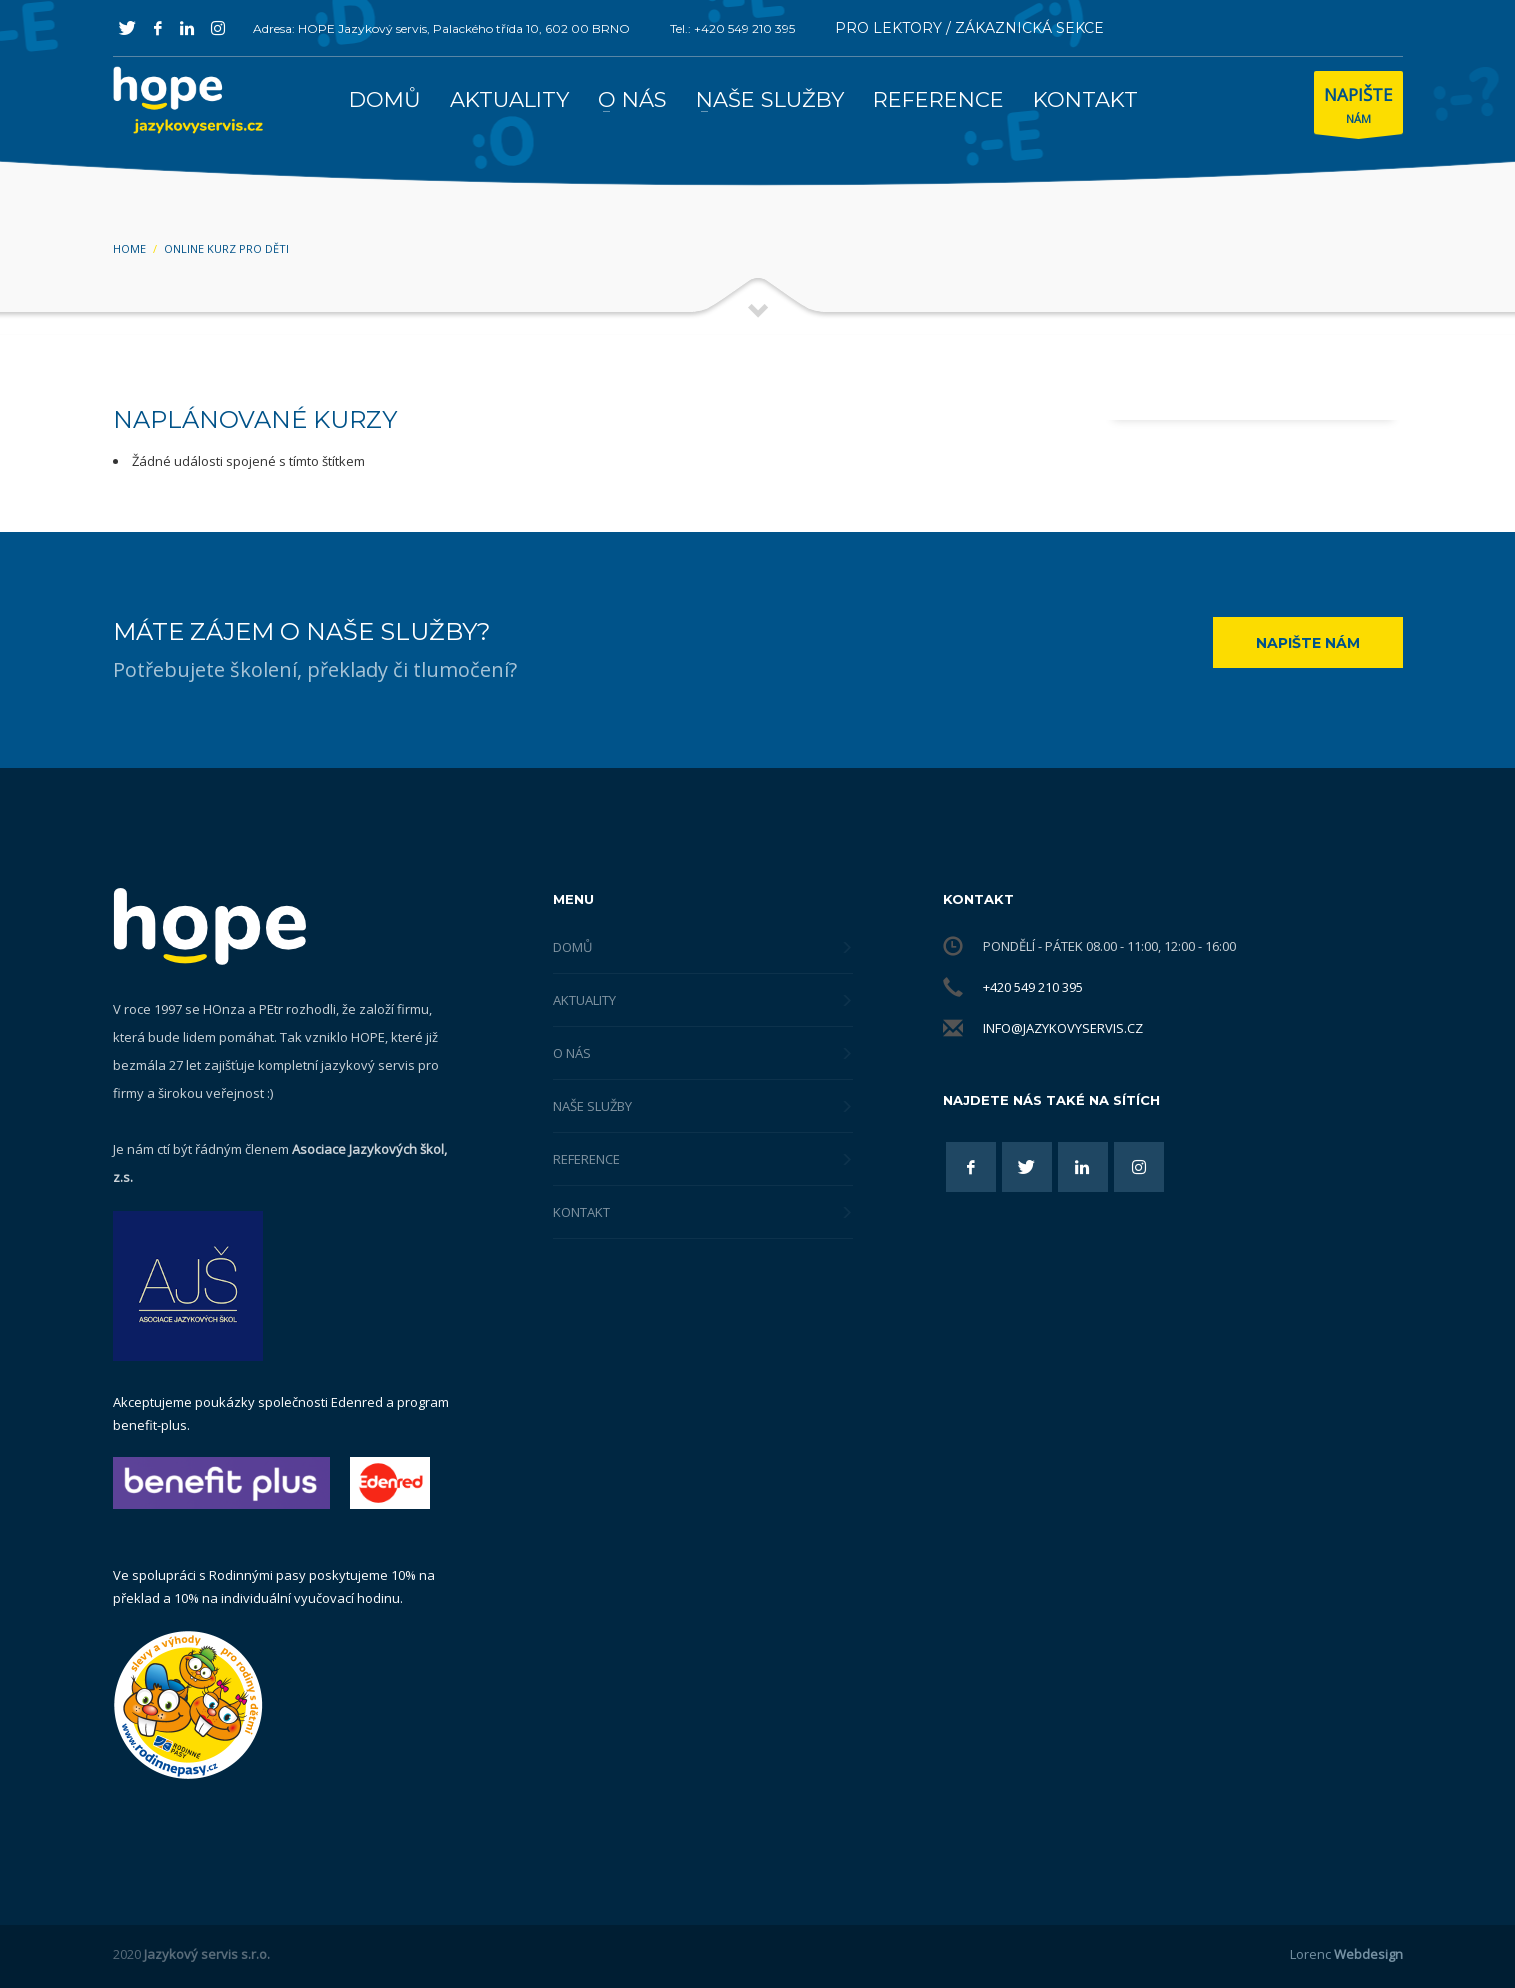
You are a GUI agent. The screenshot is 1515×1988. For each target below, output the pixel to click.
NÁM (1358, 107)
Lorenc (1346, 1954)
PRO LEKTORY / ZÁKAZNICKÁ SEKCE (969, 28)
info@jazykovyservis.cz (1063, 1028)
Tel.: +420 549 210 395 (732, 28)
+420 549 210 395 (1033, 987)
